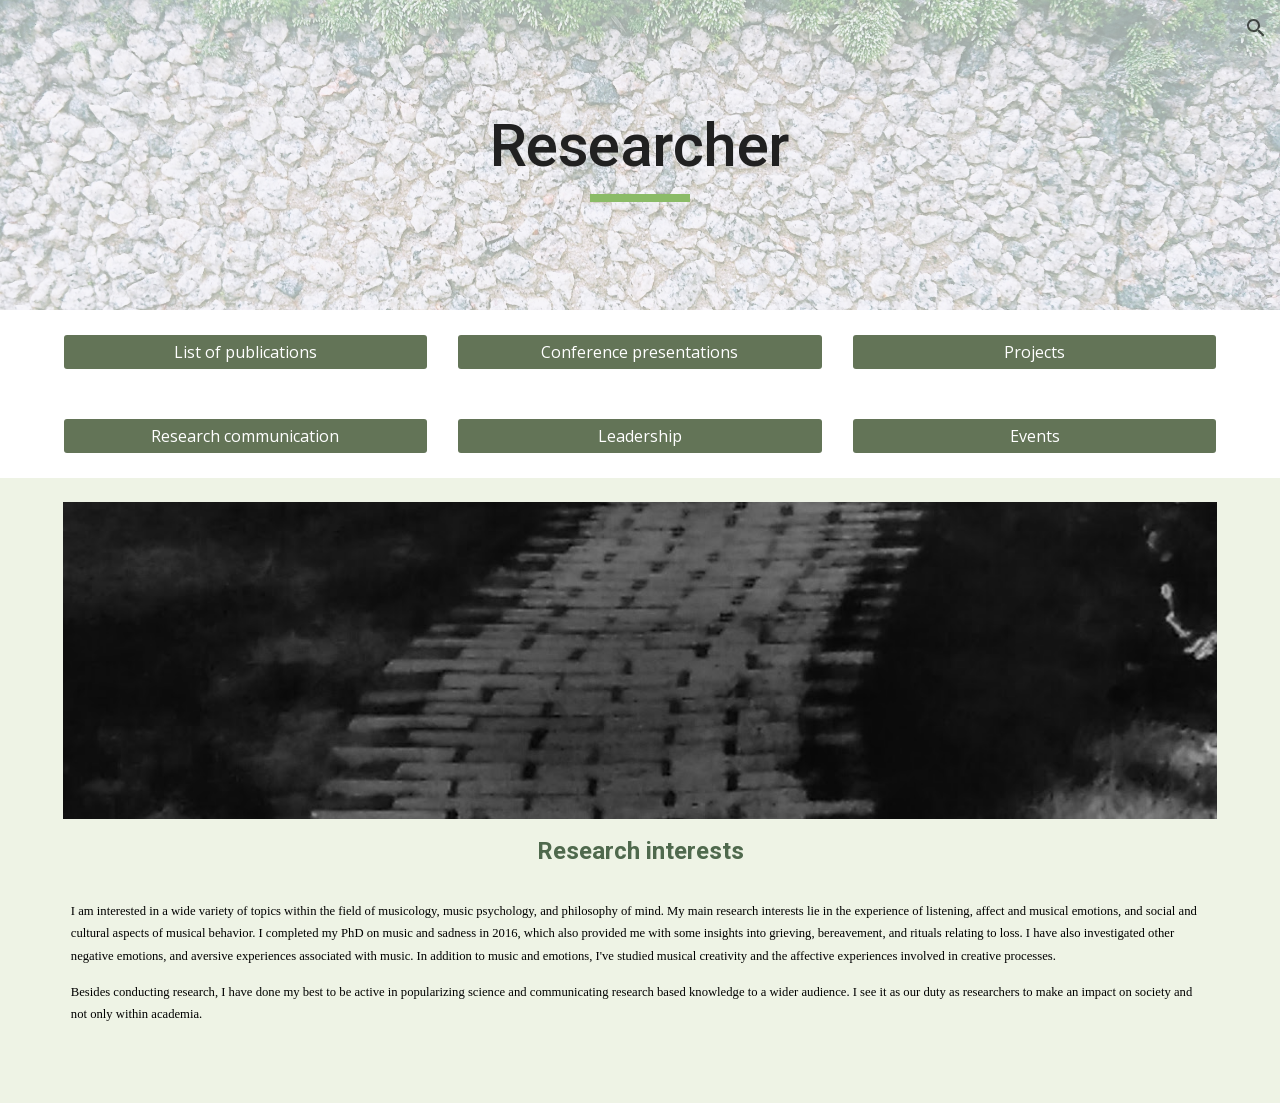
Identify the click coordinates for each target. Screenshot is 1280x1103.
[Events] (1034, 436)
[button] (1256, 28)
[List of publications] (245, 352)
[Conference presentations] (639, 352)
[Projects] (1034, 352)
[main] (640, 155)
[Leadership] (639, 436)
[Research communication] (245, 436)
